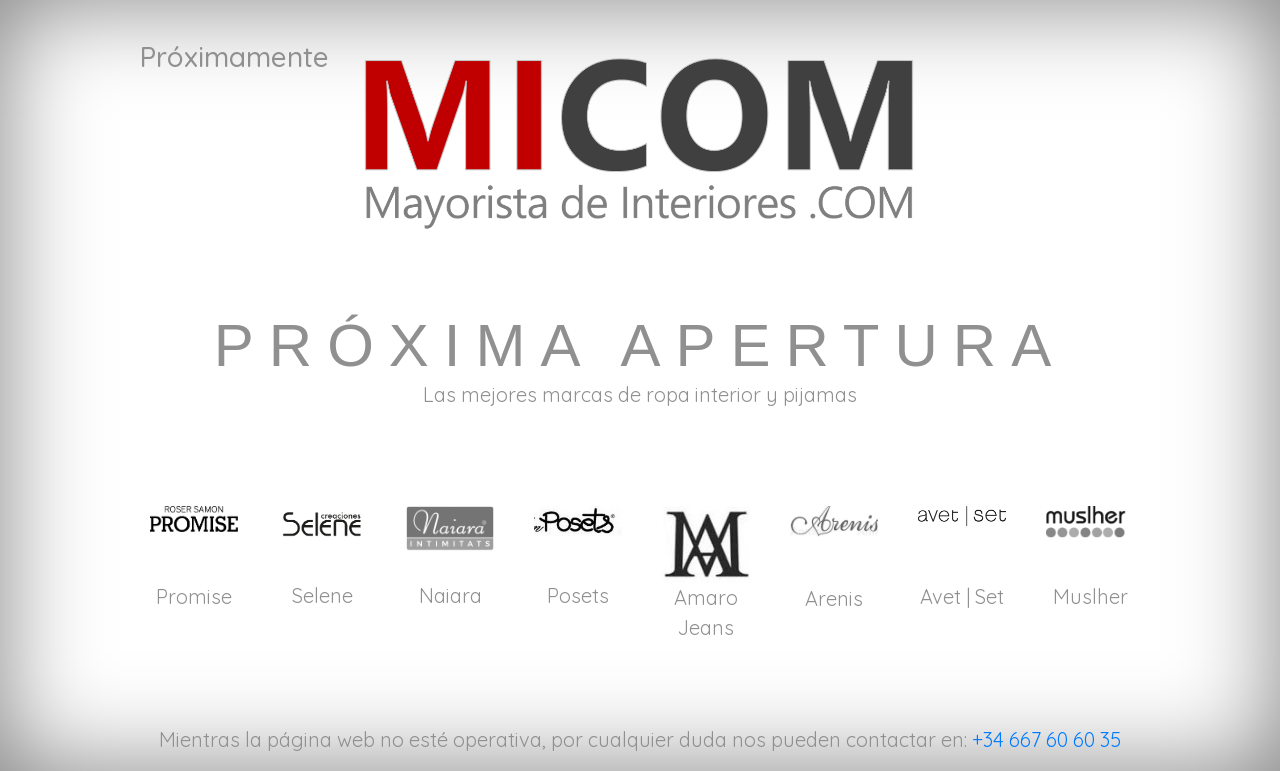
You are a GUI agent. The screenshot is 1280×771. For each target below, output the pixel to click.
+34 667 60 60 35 (1046, 739)
